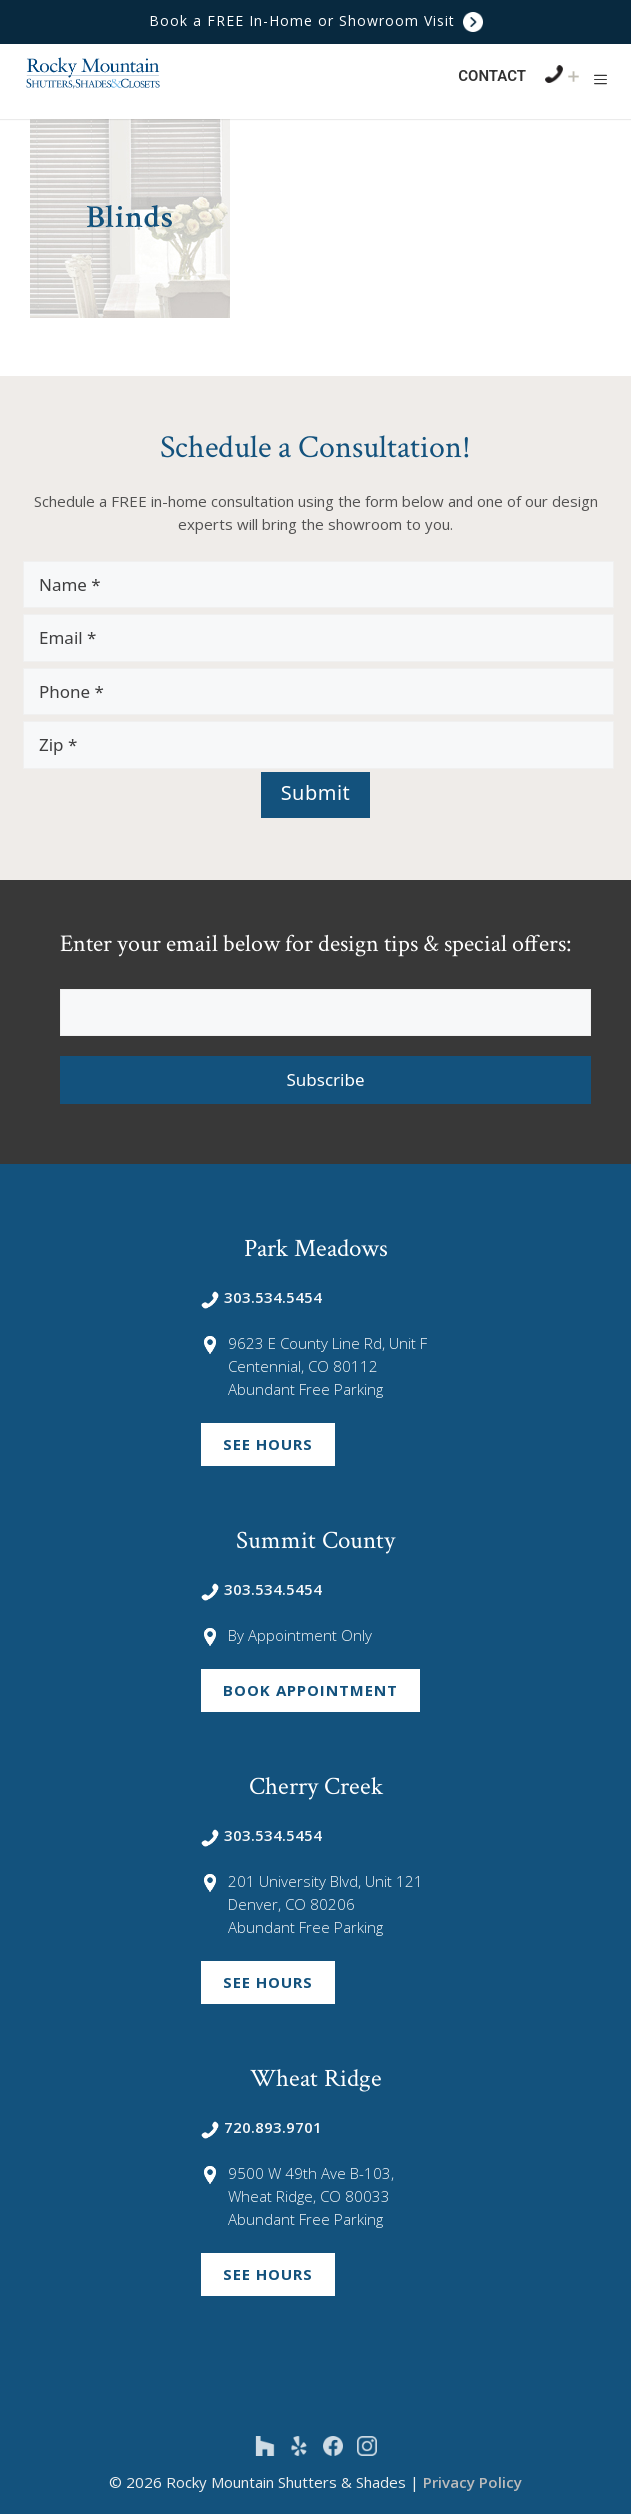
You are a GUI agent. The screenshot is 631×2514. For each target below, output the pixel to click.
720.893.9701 (261, 2127)
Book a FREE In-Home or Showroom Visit (316, 20)
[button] (600, 79)
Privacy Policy (472, 2482)
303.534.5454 (261, 1297)
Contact (492, 76)
